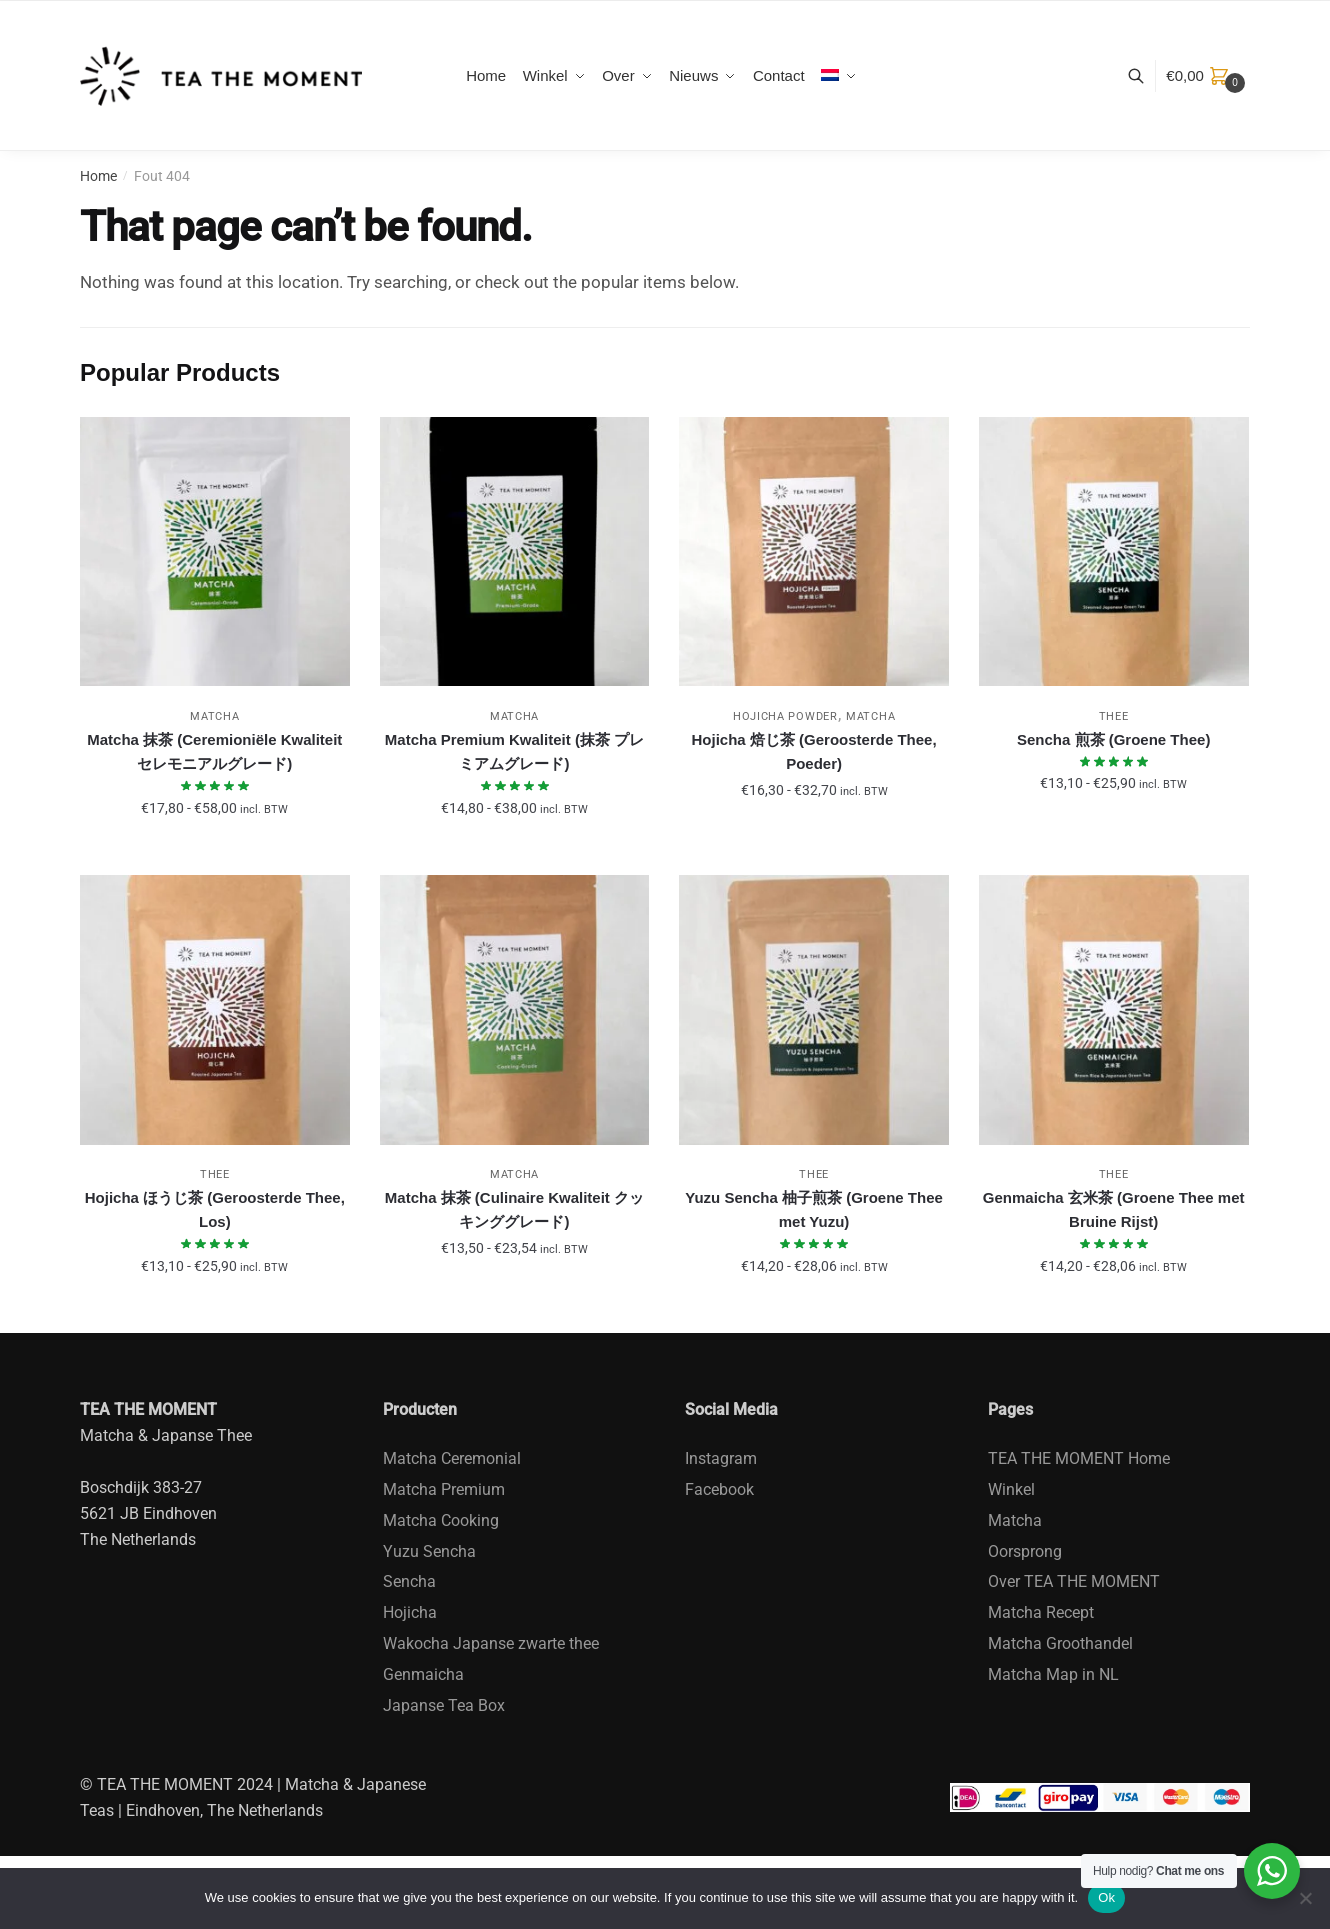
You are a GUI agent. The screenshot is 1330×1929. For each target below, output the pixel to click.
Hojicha (410, 1612)
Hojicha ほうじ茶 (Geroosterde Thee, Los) (215, 1209)
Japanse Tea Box (444, 1705)
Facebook (719, 1489)
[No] (1305, 1898)
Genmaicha (423, 1674)
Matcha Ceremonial (452, 1458)
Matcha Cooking (441, 1520)
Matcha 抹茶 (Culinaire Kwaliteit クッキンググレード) (514, 1209)
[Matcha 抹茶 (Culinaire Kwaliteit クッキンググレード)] (515, 1010)
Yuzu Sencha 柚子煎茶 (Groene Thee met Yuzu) (814, 1209)
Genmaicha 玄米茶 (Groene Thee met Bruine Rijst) (1114, 1209)
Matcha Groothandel (1060, 1643)
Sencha (409, 1581)
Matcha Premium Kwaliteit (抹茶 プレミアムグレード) (514, 751)
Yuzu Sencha (429, 1551)
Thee (1114, 716)
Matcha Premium (444, 1489)
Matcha (214, 716)
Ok (1106, 1897)
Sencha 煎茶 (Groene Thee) (1113, 739)
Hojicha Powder (785, 716)
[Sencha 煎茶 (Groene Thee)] (1114, 552)
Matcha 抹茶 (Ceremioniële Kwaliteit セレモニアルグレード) (214, 751)
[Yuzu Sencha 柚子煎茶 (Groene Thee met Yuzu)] (814, 1010)
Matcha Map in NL (1053, 1674)
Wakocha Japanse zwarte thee (491, 1643)
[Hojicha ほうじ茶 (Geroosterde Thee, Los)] (215, 1010)
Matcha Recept (1041, 1612)
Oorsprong (1025, 1551)
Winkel (1011, 1489)
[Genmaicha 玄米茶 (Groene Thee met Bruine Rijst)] (1114, 1010)
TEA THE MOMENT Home (1079, 1458)
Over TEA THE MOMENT (1074, 1581)
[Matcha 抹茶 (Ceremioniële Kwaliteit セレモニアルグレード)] (215, 552)
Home (98, 176)
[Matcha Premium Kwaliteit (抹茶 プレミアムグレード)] (515, 552)
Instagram (721, 1458)
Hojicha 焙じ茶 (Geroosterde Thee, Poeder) (814, 751)
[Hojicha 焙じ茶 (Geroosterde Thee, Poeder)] (814, 552)
